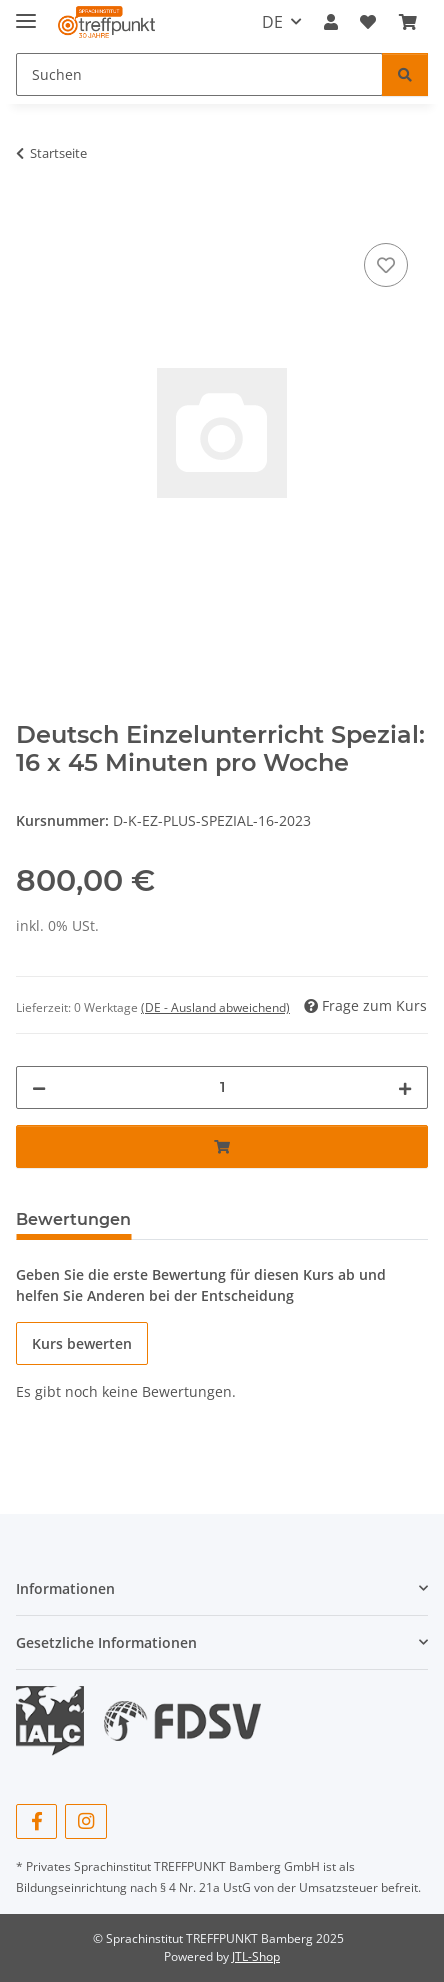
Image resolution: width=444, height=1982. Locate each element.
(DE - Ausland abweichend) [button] (215, 1007)
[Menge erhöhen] (405, 1087)
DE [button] (272, 22)
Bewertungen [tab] (73, 1219)
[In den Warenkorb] (32, 216)
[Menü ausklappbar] (26, 12)
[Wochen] (222, 1087)
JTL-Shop (256, 1956)
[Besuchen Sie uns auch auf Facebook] (36, 1821)
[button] (331, 22)
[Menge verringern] (39, 1087)
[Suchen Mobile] (199, 74)
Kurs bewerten (82, 1343)
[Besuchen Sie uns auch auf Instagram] (85, 1821)
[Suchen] (405, 74)
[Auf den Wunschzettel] (386, 265)
